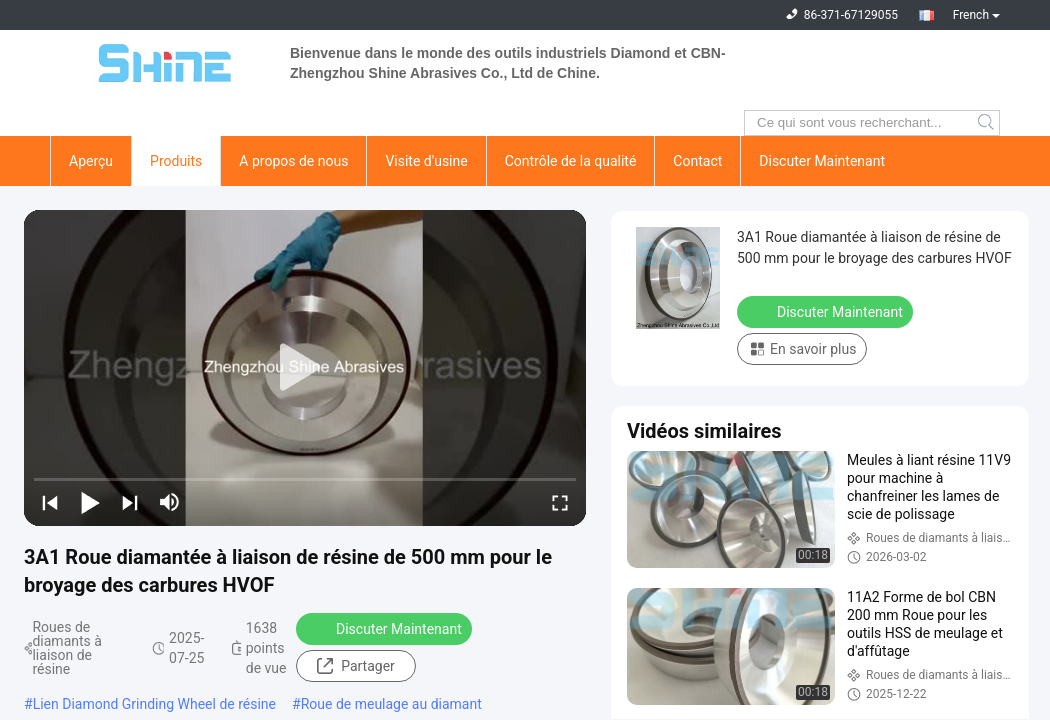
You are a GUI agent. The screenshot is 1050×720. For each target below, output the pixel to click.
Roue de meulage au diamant (391, 704)
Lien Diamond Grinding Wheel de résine (154, 704)
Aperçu (91, 161)
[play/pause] (90, 502)
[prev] (50, 502)
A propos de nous (293, 161)
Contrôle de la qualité (571, 161)
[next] (130, 502)
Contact (697, 161)
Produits (176, 161)
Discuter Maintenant (822, 161)
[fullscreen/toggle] (560, 502)
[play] (305, 368)
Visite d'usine (426, 161)
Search (987, 123)
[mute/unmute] (170, 502)
